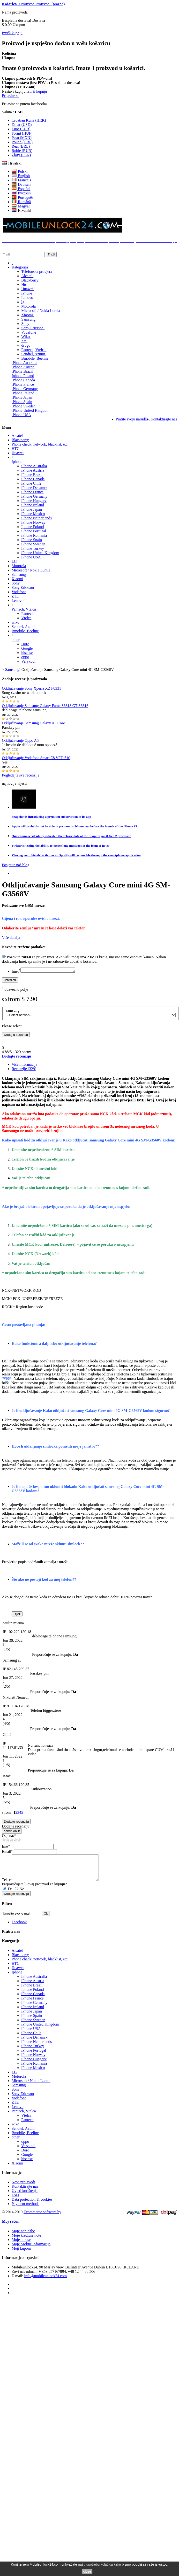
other (16, 640)
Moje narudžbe (23, 2237)
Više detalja (11, 937)
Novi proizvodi (23, 2188)
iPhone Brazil (22, 371)
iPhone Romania (34, 535)
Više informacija (24, 1065)
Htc (24, 284)
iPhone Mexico (33, 514)
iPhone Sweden (24, 406)
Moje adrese (21, 2245)
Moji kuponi (21, 2254)
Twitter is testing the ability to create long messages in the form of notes (60, 845)
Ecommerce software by (42, 2218)
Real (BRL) (21, 146)
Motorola (29, 306)
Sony (25, 324)
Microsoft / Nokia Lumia (41, 311)
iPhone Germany (25, 389)
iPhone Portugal (33, 531)
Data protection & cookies (32, 2205)
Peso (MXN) (21, 138)
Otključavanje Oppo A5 (20, 740)
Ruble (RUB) (22, 151)
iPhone (27, 293)
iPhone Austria (23, 367)
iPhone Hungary (33, 501)
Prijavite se (10, 96)
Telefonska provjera (37, 271)
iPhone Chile (31, 483)
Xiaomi (27, 315)
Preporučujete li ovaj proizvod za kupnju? (34, 1890)
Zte (24, 341)
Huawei (27, 289)
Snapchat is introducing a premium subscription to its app (51, 816)
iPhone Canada (23, 380)
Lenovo (27, 297)
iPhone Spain (22, 402)
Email (7, 1852)
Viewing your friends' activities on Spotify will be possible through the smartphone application (76, 855)
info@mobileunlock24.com (45, 2282)
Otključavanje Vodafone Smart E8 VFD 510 (36, 758)
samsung (12, 1011)
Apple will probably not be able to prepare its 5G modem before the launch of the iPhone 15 (74, 826)
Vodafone (29, 332)
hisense (27, 653)
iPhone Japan (22, 397)
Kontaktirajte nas (25, 2192)
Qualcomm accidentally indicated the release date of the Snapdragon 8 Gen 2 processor (71, 836)
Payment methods (25, 2209)
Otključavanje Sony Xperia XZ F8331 (31, 688)
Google (27, 648)
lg (23, 302)
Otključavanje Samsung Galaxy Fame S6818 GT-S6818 (45, 706)
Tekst (7, 1885)
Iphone (17, 462)
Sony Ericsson (33, 328)
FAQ (15, 2201)
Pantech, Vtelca (33, 350)
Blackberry (30, 280)
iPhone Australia (24, 363)
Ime (6, 1847)
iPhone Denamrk (34, 488)
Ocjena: (9, 1836)
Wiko (26, 337)
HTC (15, 449)
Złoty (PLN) (21, 155)
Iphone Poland (23, 376)
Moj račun (10, 2227)
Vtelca (26, 618)
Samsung (29, 319)
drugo (26, 345)
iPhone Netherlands (36, 518)
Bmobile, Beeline (35, 358)
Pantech (27, 613)
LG (14, 561)
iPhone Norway (33, 522)
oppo (25, 657)
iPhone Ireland (23, 393)
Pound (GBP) (22, 142)
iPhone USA (21, 415)
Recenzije (24, 1069)
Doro (25, 644)
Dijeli (17, 1614)
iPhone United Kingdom (30, 410)
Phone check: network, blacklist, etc (39, 444)
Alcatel (27, 276)
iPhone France (23, 384)
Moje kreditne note (26, 2241)
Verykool (28, 661)
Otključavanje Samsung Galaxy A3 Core (33, 723)
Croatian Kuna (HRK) (29, 120)
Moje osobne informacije (31, 2250)
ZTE (15, 596)
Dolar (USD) (22, 125)
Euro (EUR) (21, 129)
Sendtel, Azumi (33, 354)
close (87, 2571)
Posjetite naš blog (15, 865)
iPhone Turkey (32, 548)
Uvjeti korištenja (24, 2196)
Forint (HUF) (22, 133)
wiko (15, 622)
